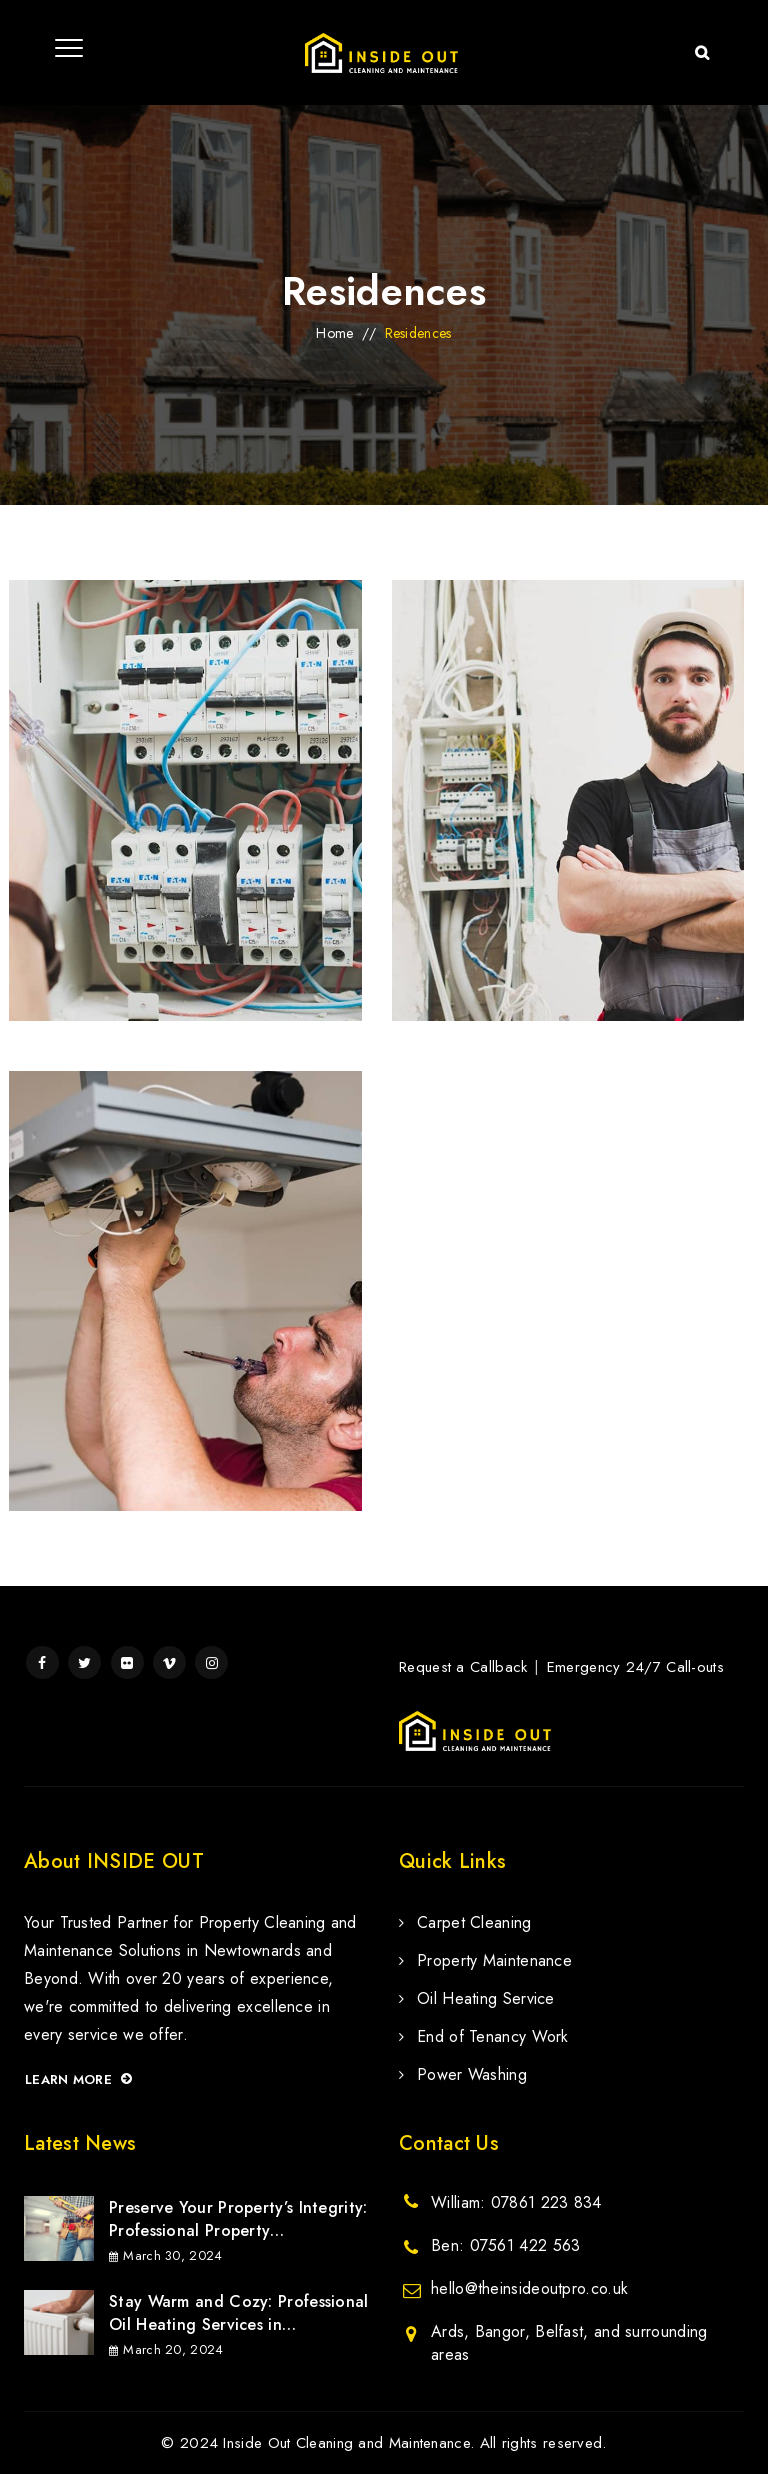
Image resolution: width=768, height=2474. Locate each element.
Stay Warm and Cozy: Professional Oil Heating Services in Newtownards (239, 2313)
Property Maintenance (494, 1960)
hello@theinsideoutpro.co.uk (529, 2288)
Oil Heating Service (486, 1998)
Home (334, 333)
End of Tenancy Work (493, 2036)
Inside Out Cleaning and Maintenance (346, 2443)
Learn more (78, 2079)
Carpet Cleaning (474, 1922)
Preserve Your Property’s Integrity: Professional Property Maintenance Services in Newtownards (238, 2219)
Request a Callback (463, 1667)
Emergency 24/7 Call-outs (635, 1667)
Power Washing (472, 2074)
